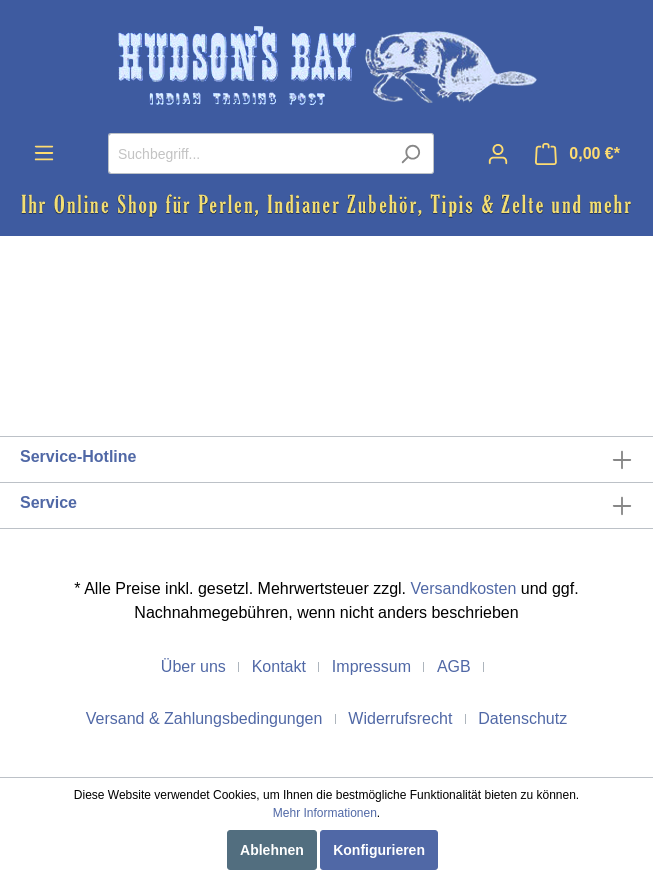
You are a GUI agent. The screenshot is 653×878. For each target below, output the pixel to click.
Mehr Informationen (325, 813)
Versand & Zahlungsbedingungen (204, 718)
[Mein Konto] (498, 154)
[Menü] (44, 153)
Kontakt (279, 666)
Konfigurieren (379, 850)
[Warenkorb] (577, 154)
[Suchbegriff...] (248, 153)
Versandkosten (464, 588)
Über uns (193, 666)
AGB (454, 666)
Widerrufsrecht (400, 718)
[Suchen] (410, 153)
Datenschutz (522, 718)
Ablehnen (272, 850)
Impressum (371, 666)
